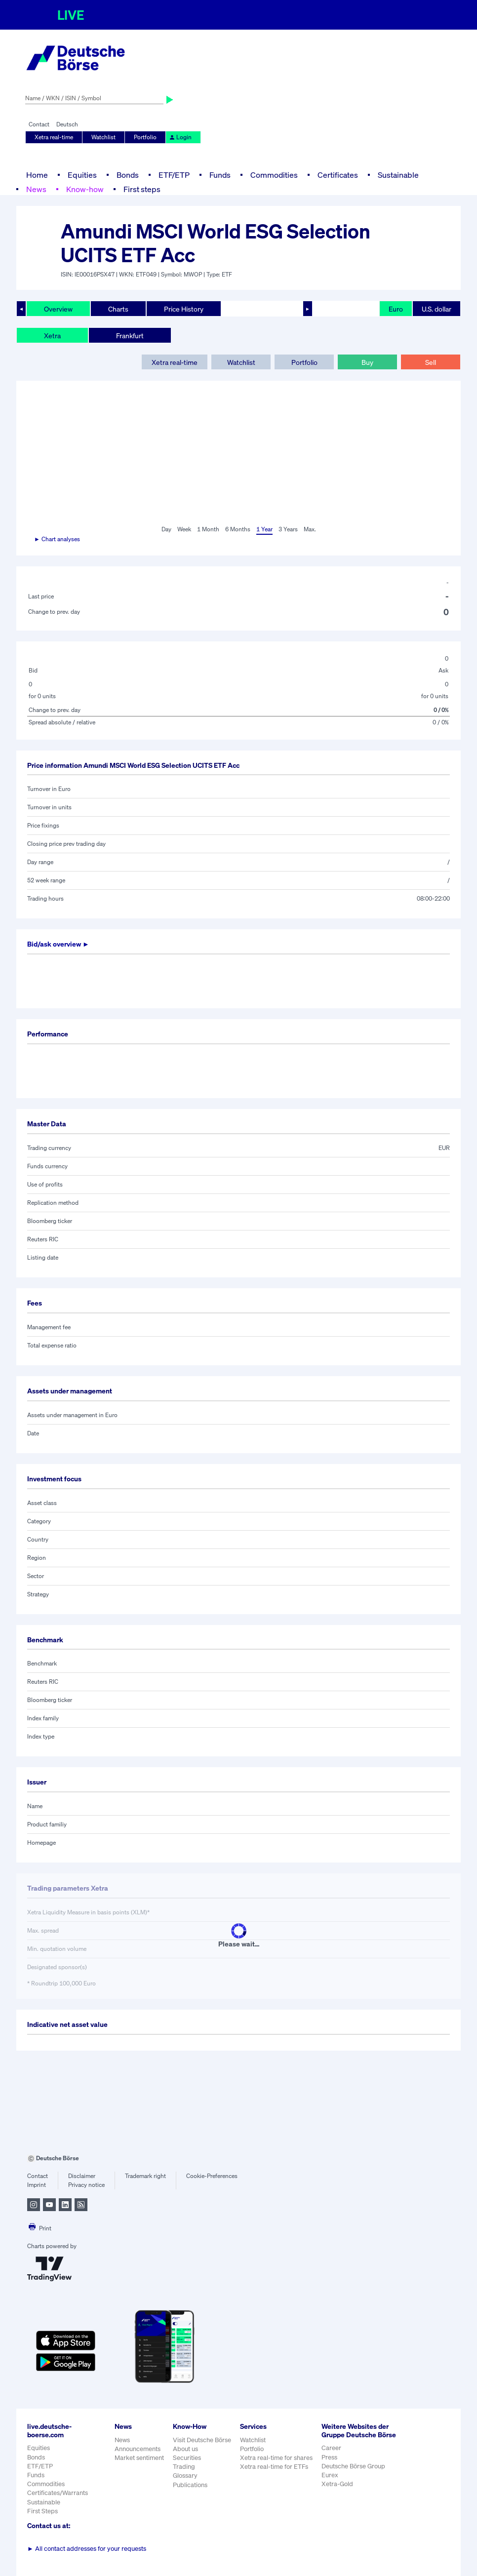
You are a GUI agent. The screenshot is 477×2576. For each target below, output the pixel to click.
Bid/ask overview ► (58, 944)
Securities (187, 2458)
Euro (396, 309)
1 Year (264, 529)
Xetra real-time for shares (276, 2458)
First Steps (42, 2511)
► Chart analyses (57, 539)
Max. (310, 529)
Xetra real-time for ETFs (274, 2466)
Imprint (36, 2184)
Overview (58, 309)
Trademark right (145, 2176)
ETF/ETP (174, 174)
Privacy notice (86, 2184)
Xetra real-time (54, 137)
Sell (430, 362)
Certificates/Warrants (57, 2493)
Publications (190, 2485)
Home (37, 174)
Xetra (52, 335)
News (36, 189)
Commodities (274, 174)
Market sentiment (139, 2458)
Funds (220, 174)
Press (329, 2457)
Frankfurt (130, 335)
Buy (367, 362)
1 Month (208, 529)
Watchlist (103, 137)
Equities (82, 174)
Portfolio (145, 137)
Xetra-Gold (337, 2484)
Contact (39, 124)
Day (166, 529)
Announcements (137, 2449)
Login (180, 137)
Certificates (338, 174)
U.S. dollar (436, 309)
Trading (184, 2466)
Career (331, 2448)
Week (184, 529)
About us (185, 2449)
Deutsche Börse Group (353, 2466)
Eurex (329, 2475)
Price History (183, 309)
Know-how (85, 189)
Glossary (185, 2475)
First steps (141, 189)
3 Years (288, 529)
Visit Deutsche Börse (202, 2440)
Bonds (128, 174)
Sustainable (398, 174)
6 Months (237, 529)
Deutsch (67, 124)
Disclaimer (81, 2176)
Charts (118, 309)
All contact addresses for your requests (86, 2548)
